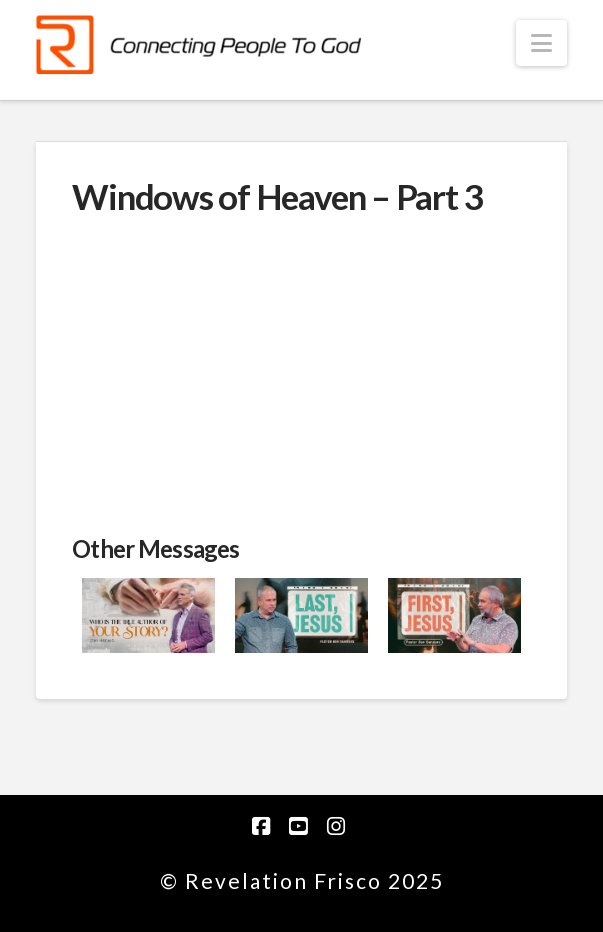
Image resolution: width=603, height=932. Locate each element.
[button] (541, 43)
